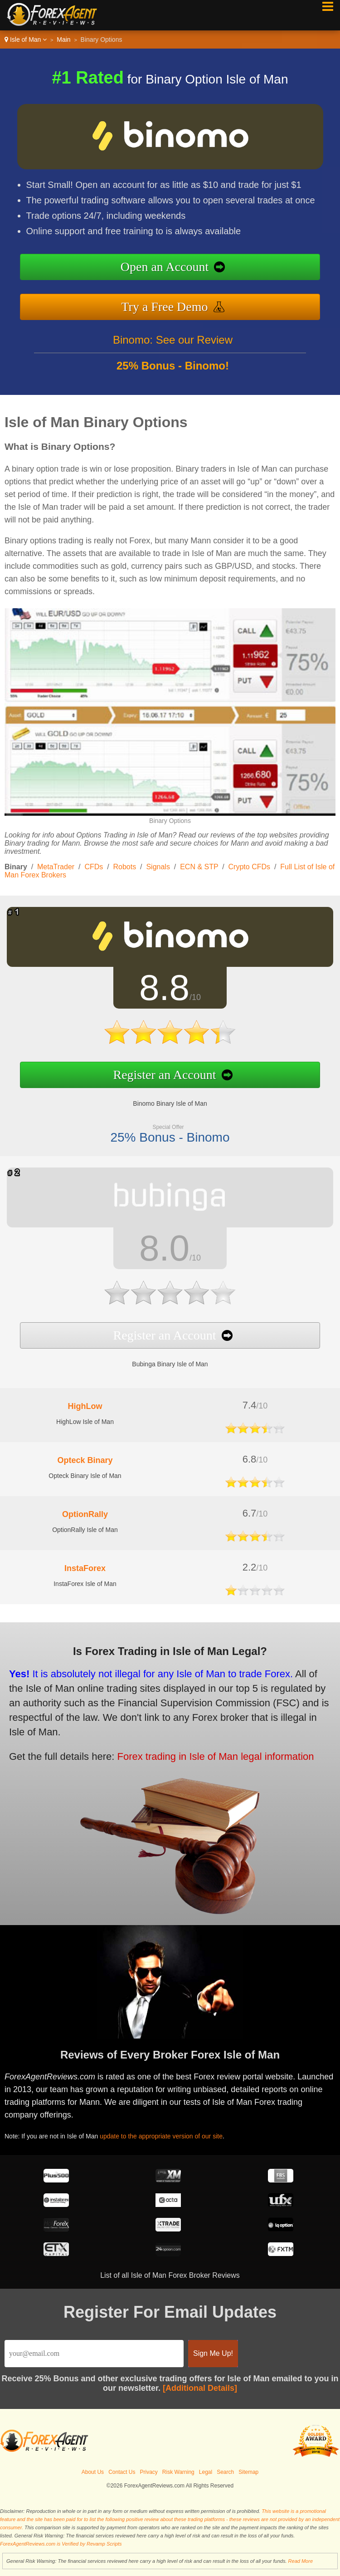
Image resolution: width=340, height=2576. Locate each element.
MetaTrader (55, 867)
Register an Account (158, 1071)
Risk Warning (178, 2472)
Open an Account (165, 267)
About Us (93, 2472)
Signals (158, 867)
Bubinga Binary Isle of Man (163, 1357)
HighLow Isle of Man (85, 1421)
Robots (124, 867)
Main (63, 39)
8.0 (157, 1249)
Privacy (149, 2472)
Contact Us (121, 2472)
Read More (300, 2561)
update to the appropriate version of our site (169, 2133)
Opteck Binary (84, 1460)
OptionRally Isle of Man (85, 1529)
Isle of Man (26, 39)
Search (225, 2472)
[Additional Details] (200, 2388)
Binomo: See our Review (173, 347)
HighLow (85, 1406)
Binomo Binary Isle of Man (163, 1098)
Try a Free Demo (164, 307)
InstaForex (85, 1568)
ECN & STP (199, 867)
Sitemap (248, 2472)
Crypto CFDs (249, 867)
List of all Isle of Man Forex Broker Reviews (170, 2275)
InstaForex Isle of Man (85, 1583)
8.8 (157, 990)
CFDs (93, 867)
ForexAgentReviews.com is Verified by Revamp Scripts (61, 2543)
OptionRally (85, 1514)
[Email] (94, 2353)
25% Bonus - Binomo (163, 1130)
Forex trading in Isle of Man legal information (205, 1753)
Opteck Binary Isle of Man (85, 1475)
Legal (205, 2472)
